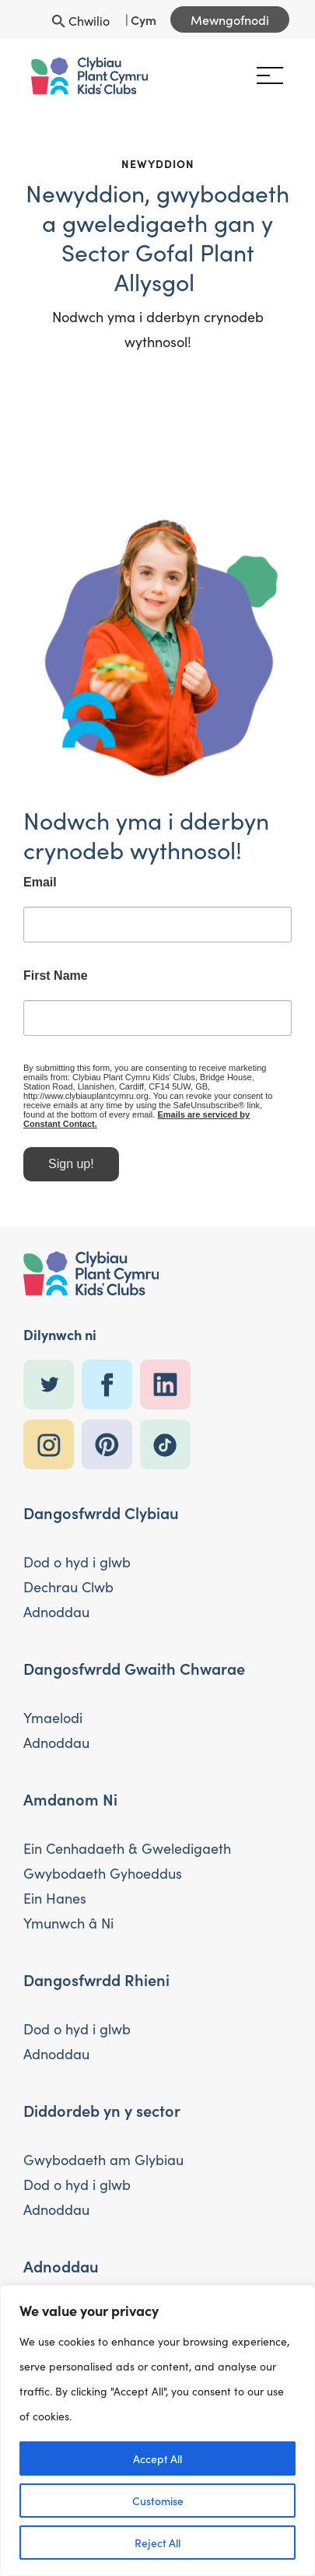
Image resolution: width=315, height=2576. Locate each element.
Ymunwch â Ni (68, 1923)
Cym (143, 19)
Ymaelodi (52, 1717)
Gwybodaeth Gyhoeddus (102, 1873)
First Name (55, 987)
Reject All (157, 2542)
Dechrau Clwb (68, 1587)
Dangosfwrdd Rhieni (96, 1979)
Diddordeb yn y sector (101, 2110)
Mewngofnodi (230, 19)
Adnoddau (56, 1611)
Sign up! (71, 1175)
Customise (158, 2500)
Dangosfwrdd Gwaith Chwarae (134, 1668)
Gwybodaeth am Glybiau (103, 2159)
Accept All (157, 2458)
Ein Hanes (54, 1898)
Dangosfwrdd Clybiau (101, 1512)
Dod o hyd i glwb (77, 1562)
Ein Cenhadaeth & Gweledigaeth (127, 1848)
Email (40, 893)
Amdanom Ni (70, 1798)
